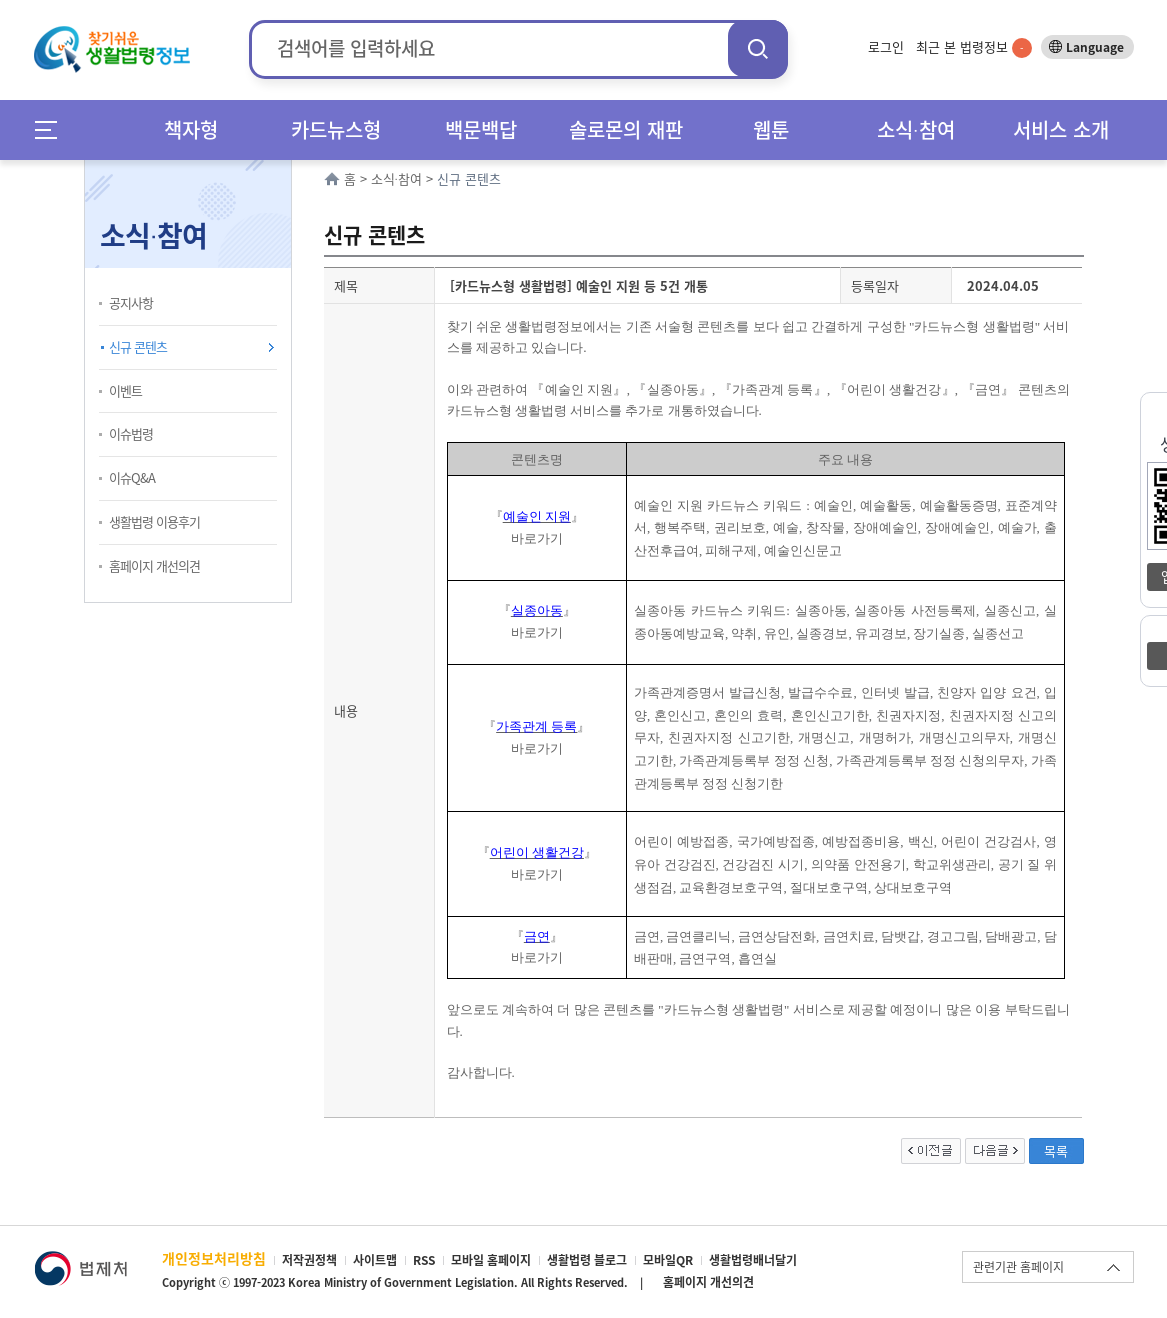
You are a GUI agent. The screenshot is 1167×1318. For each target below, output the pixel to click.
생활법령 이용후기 (154, 521)
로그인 (886, 46)
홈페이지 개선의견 (154, 565)
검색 (758, 48)
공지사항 (131, 302)
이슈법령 (131, 433)
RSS (424, 1260)
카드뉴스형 (336, 129)
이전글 (931, 1151)
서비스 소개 (1061, 129)
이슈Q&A (132, 477)
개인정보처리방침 (214, 1258)
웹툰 (771, 129)
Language (1095, 47)
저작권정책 (309, 1260)
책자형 (191, 129)
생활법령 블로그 (587, 1260)
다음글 (995, 1151)
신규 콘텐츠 (138, 346)
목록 (1056, 1150)
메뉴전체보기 (52, 129)
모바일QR (668, 1260)
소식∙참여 (916, 129)
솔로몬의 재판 (626, 129)
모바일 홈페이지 (491, 1260)
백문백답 (481, 129)
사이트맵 (375, 1260)
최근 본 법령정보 (974, 46)
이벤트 (125, 390)
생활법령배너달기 (753, 1260)
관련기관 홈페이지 (1018, 1267)
